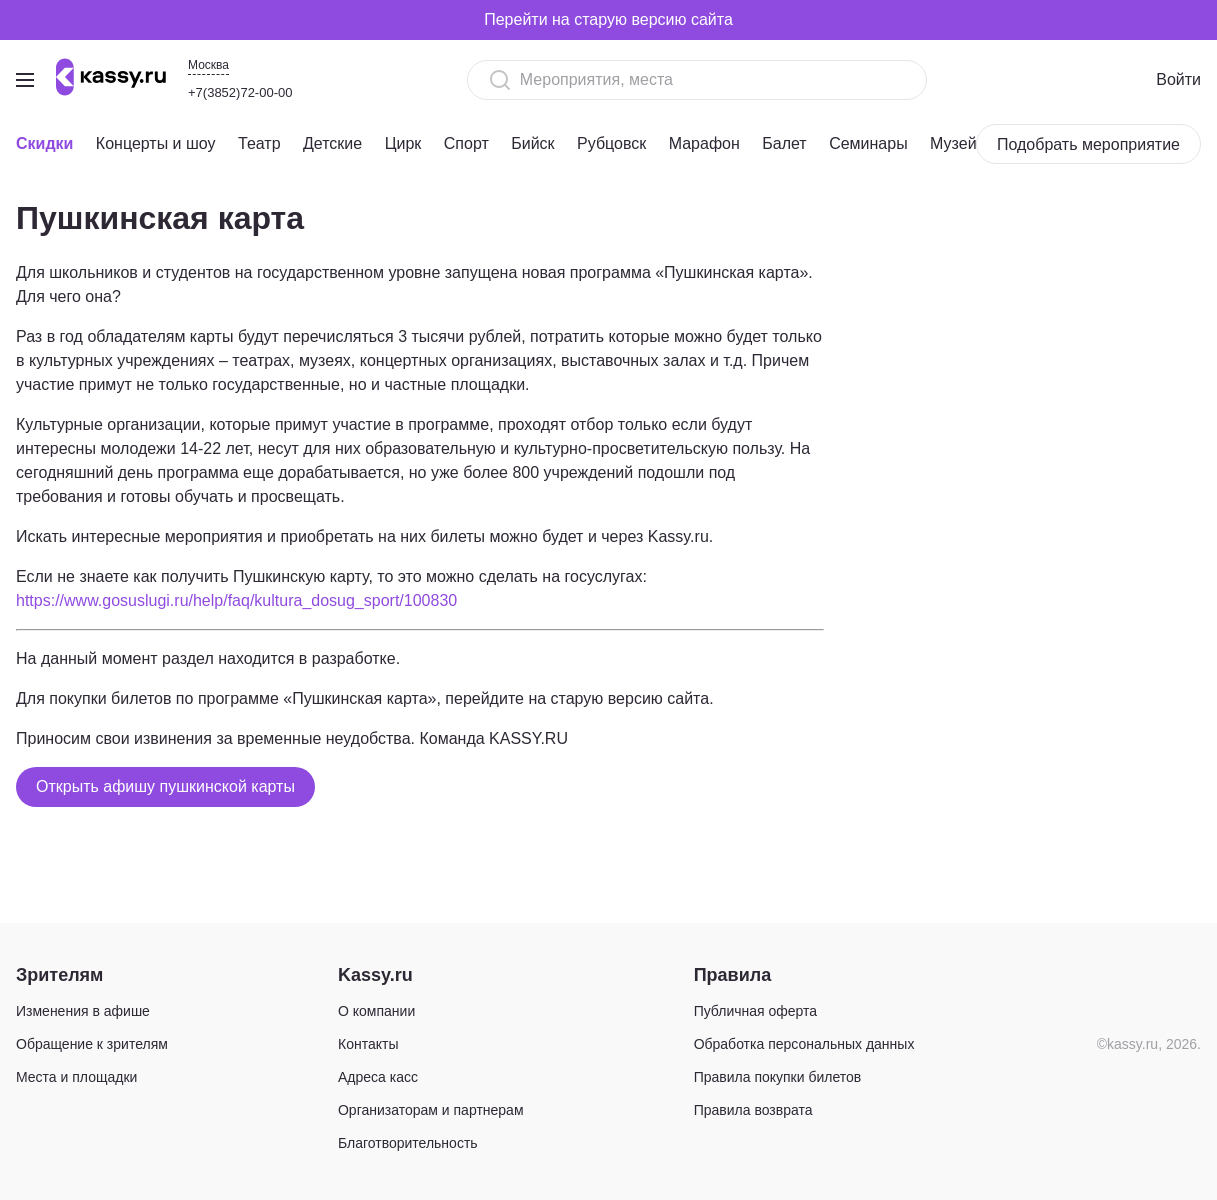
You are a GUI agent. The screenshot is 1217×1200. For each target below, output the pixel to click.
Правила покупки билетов (778, 1077)
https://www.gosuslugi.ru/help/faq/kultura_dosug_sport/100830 (236, 600)
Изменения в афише (83, 1011)
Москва (208, 65)
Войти (1178, 79)
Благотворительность (408, 1143)
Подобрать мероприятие (1088, 144)
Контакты (368, 1044)
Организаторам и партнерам (431, 1110)
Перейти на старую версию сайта (608, 19)
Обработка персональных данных (804, 1044)
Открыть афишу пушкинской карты (165, 786)
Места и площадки (76, 1077)
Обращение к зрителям (92, 1044)
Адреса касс (378, 1077)
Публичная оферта (756, 1011)
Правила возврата (753, 1110)
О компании (376, 1011)
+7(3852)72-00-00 (240, 92)
